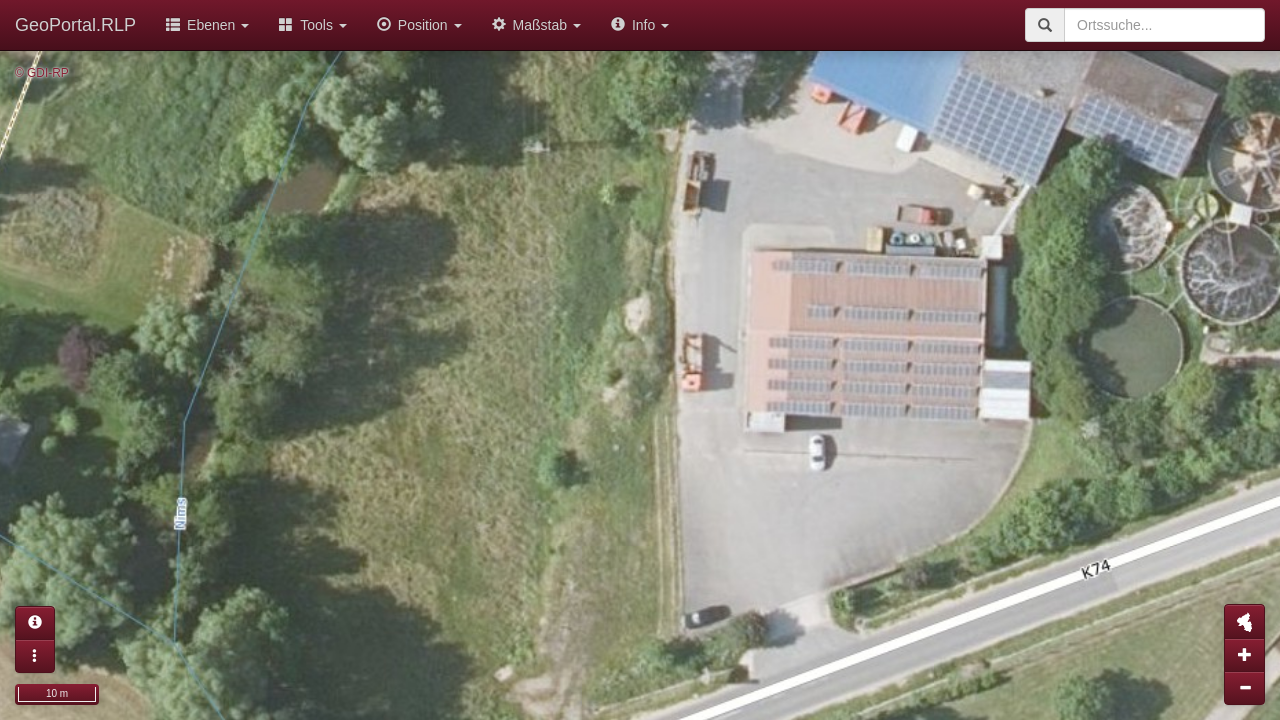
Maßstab (536, 25)
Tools (313, 25)
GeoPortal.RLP (75, 25)
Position (419, 25)
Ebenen (207, 25)
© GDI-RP (42, 73)
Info (640, 25)
